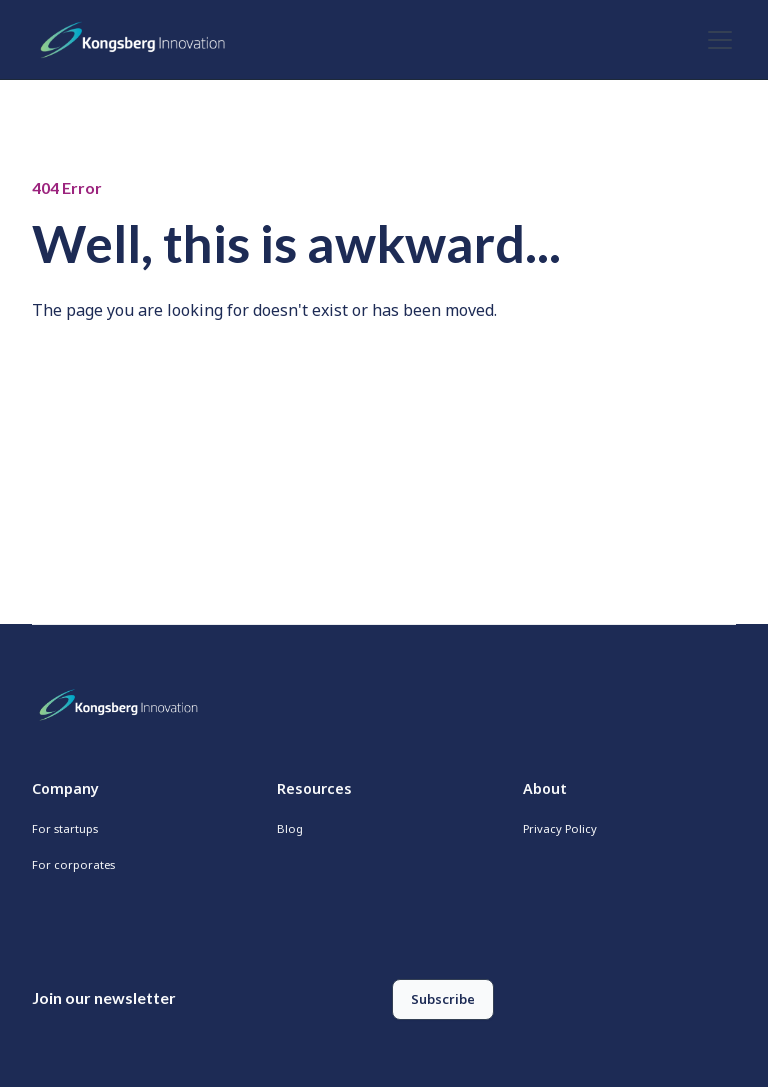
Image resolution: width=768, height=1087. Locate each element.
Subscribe (443, 999)
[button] (716, 40)
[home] (138, 40)
